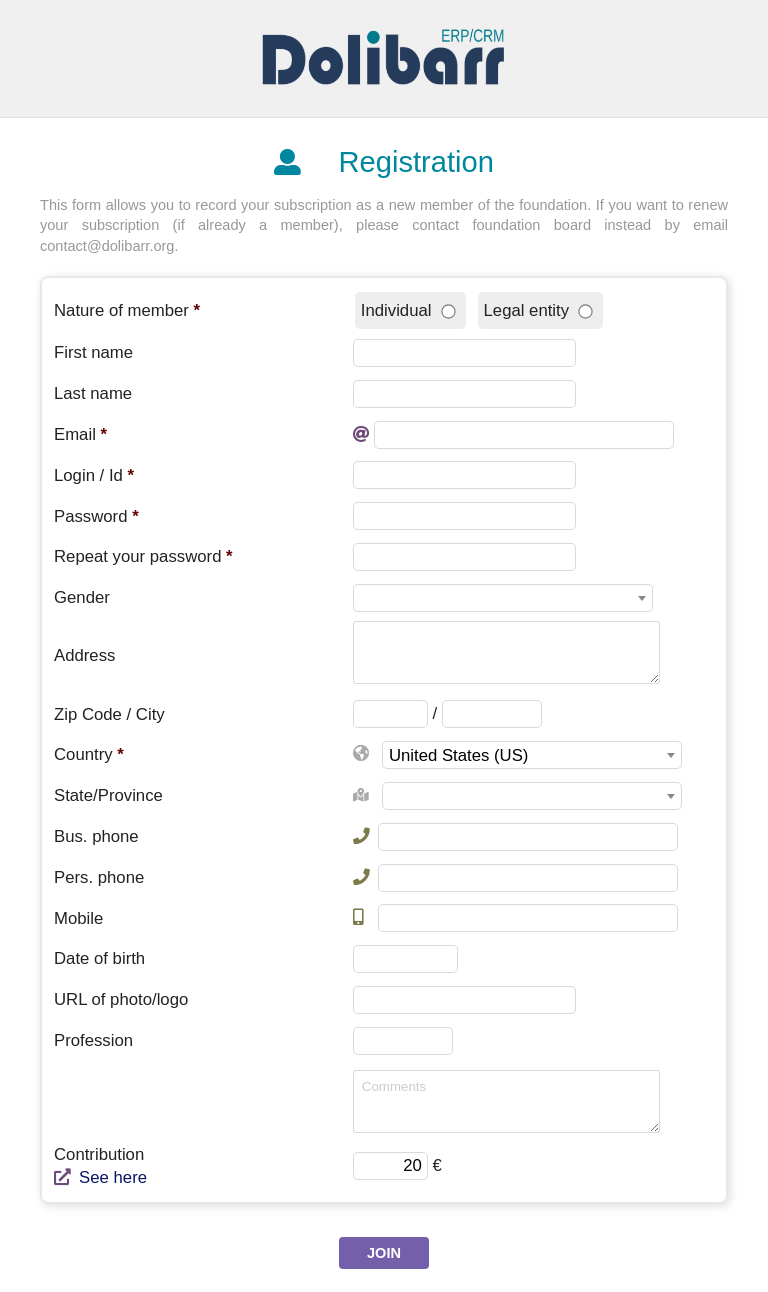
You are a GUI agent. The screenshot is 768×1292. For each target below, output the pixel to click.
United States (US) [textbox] (459, 755)
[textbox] (503, 599)
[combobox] (503, 598)
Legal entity (538, 310)
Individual (408, 310)
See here (100, 1177)
